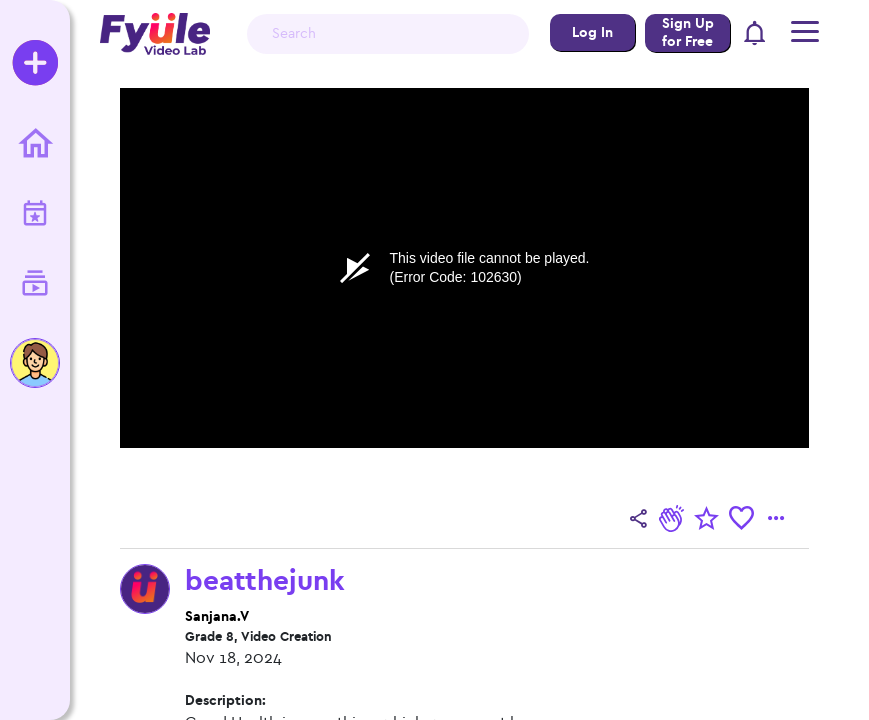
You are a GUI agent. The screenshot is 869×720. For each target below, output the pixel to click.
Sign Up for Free (688, 32)
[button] (755, 34)
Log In (592, 32)
